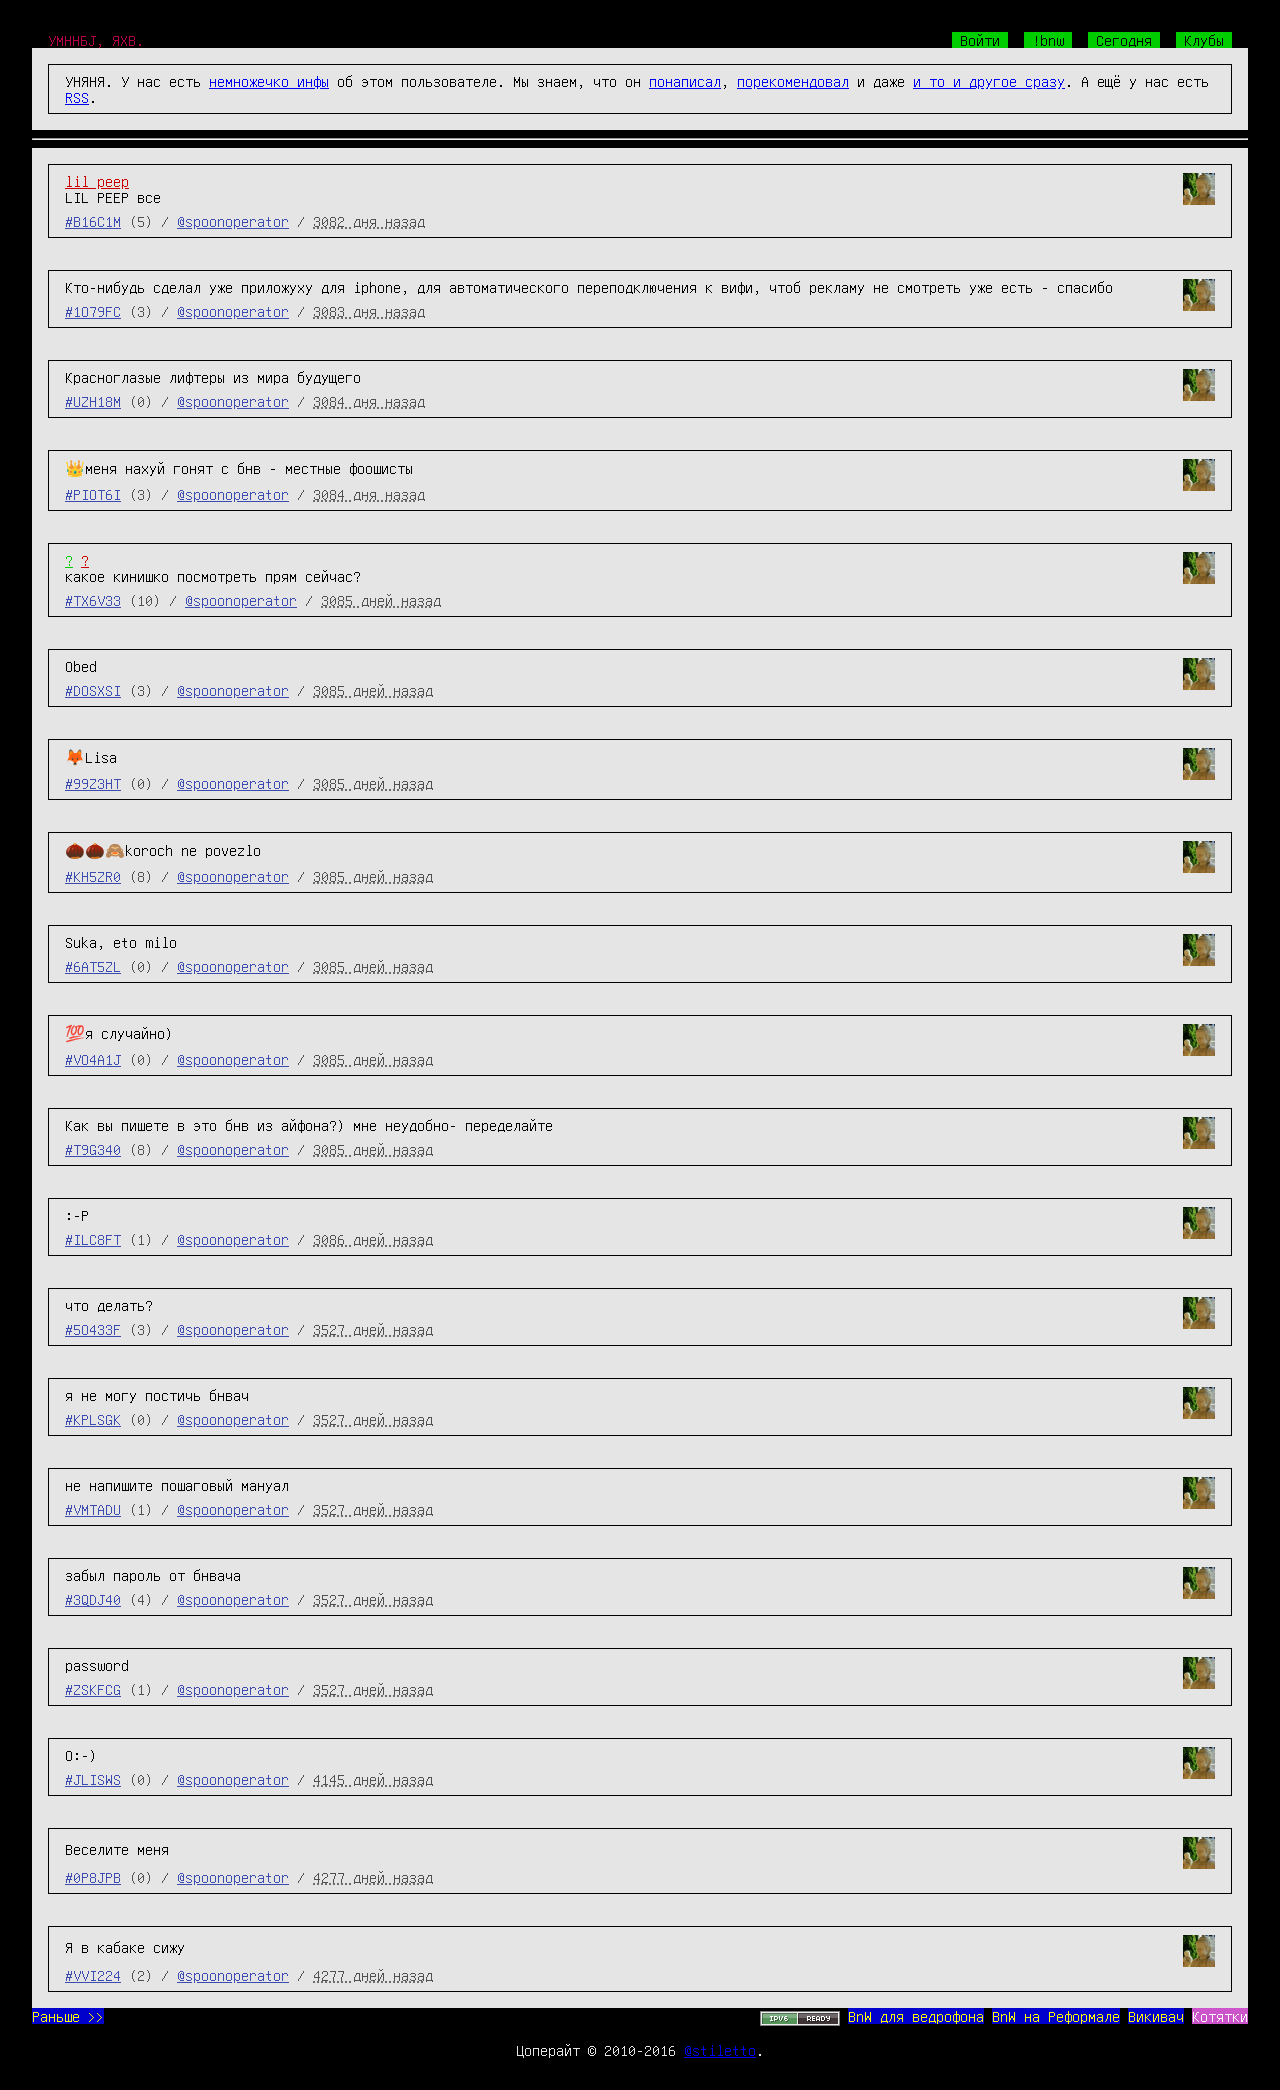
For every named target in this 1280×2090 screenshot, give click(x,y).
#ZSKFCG (93, 1689)
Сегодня (1124, 40)
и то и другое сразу (989, 81)
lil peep (97, 181)
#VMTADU (93, 1509)
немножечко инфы (269, 81)
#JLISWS (93, 1779)
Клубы (1204, 40)
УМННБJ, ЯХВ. (96, 40)
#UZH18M (93, 401)
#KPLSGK (93, 1419)
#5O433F (93, 1329)
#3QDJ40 (93, 1599)
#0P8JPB (93, 1877)
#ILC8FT (93, 1239)
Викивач (1156, 2016)
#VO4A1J (93, 1059)
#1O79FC (93, 311)
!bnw (1048, 40)
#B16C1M (93, 221)
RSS (77, 97)
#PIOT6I (93, 494)
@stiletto (720, 2050)
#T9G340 (93, 1149)
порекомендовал (793, 81)
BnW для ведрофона (916, 2016)
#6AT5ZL (93, 966)
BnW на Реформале (1056, 2016)
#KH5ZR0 (93, 876)
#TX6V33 (93, 600)
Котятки (1220, 2016)
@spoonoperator (233, 221)
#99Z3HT (93, 783)
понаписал (685, 81)
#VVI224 (93, 1975)
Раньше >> (68, 2016)
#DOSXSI (93, 690)
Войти (980, 40)
